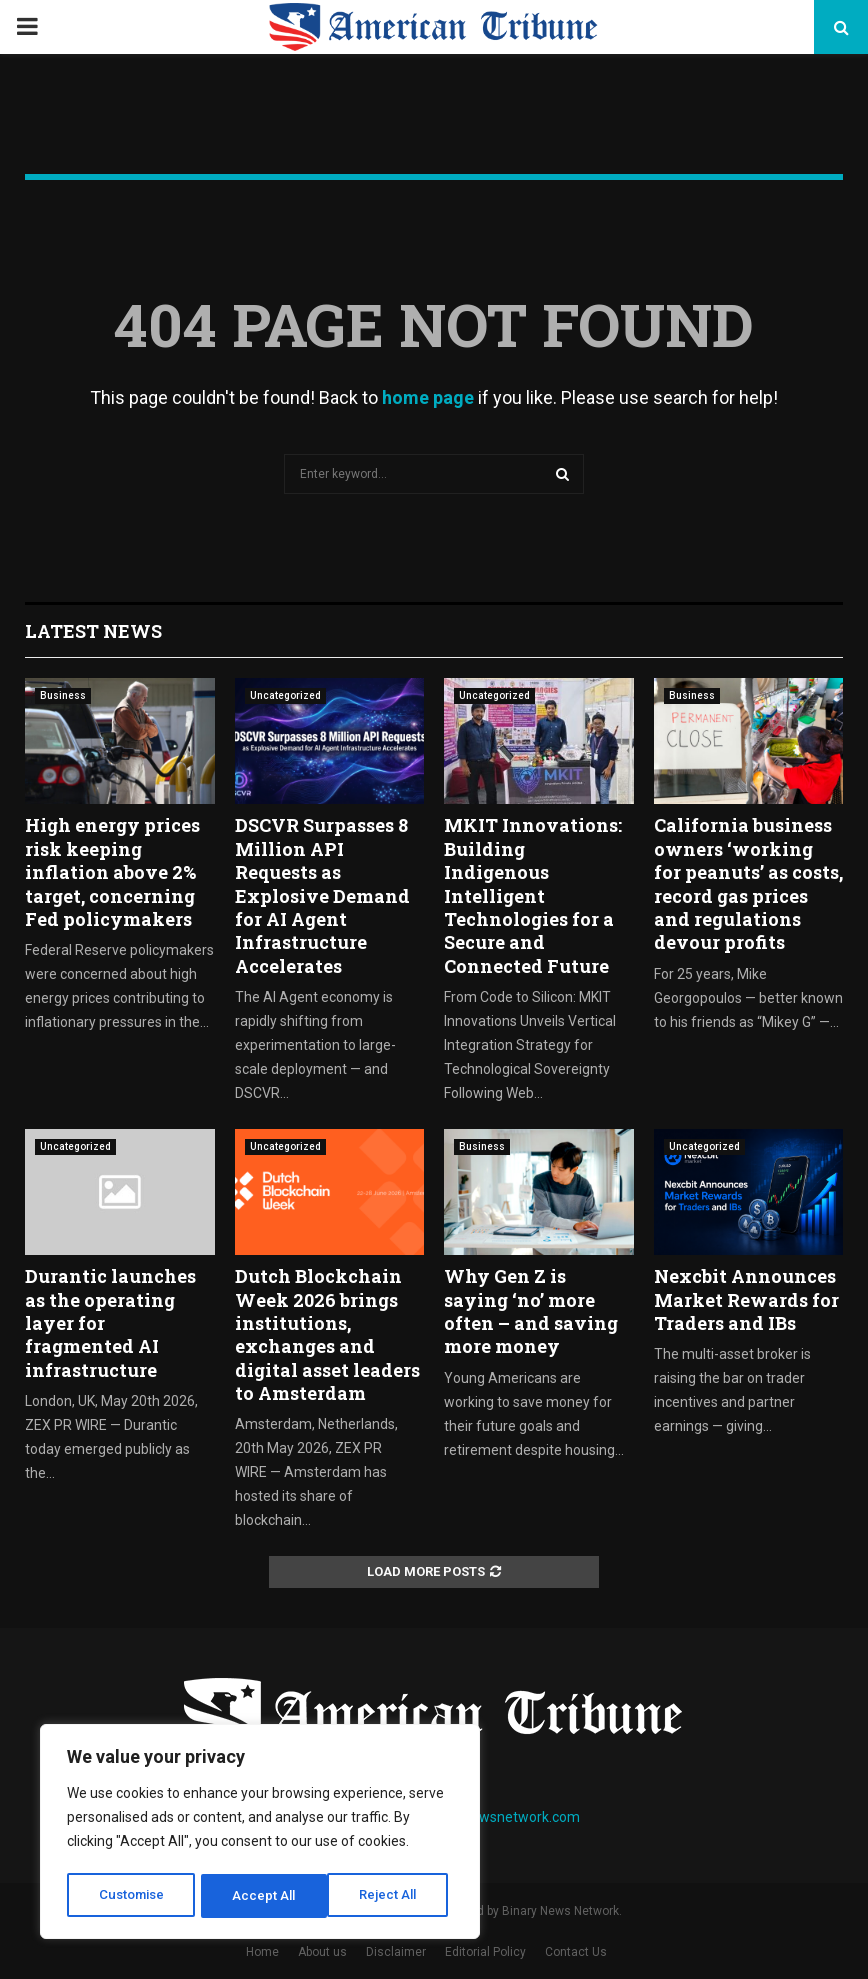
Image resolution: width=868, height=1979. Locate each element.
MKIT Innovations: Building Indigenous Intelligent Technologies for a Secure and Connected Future (533, 895)
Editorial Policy (485, 1952)
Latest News (93, 631)
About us (322, 1952)
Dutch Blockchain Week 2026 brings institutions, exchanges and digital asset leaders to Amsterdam (327, 1334)
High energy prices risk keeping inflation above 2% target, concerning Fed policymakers (112, 872)
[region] (260, 1834)
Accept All (391, 1896)
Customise (131, 1896)
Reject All (263, 1896)
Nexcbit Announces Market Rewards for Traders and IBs (746, 1299)
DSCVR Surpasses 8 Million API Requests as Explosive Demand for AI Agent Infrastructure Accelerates (322, 895)
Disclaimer (396, 1952)
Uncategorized (285, 695)
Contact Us (576, 1952)
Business (63, 695)
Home (262, 1952)
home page (428, 397)
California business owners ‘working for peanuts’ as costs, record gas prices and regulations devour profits (748, 883)
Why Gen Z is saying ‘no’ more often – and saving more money (531, 1311)
